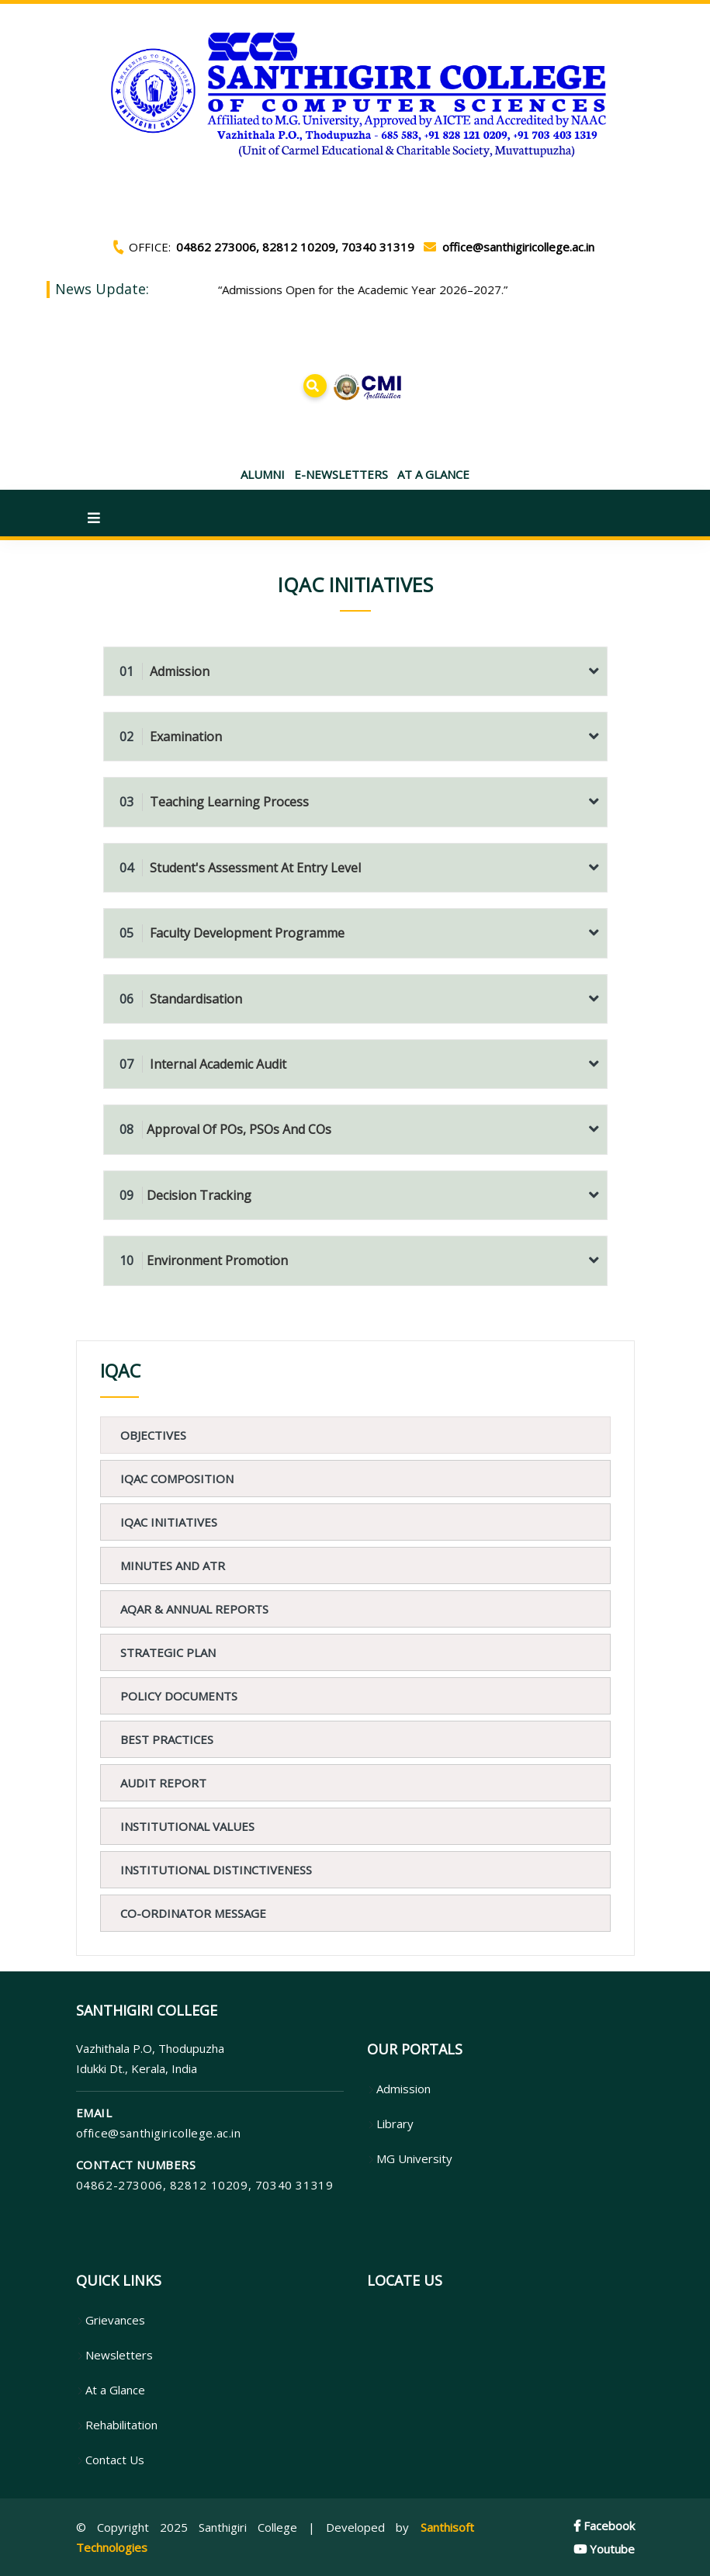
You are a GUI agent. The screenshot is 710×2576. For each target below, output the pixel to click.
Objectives (153, 1435)
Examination (170, 736)
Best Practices (166, 1739)
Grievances (110, 2320)
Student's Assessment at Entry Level (240, 867)
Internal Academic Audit (202, 1064)
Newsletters (114, 2355)
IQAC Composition (177, 1478)
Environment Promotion (203, 1260)
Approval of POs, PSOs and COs (225, 1129)
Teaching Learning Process (214, 801)
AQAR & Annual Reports (194, 1609)
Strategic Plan (168, 1652)
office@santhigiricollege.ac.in (158, 2133)
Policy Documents (178, 1696)
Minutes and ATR (172, 1565)
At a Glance (110, 2389)
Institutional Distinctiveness (216, 1869)
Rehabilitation (117, 2424)
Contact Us (110, 2459)
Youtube (604, 2549)
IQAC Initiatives (168, 1522)
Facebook (604, 2525)
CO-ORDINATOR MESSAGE (193, 1913)
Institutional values (187, 1826)
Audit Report (163, 1783)
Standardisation (180, 998)
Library (390, 2123)
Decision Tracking (185, 1195)
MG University (409, 2158)
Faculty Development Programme (232, 932)
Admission (164, 671)
